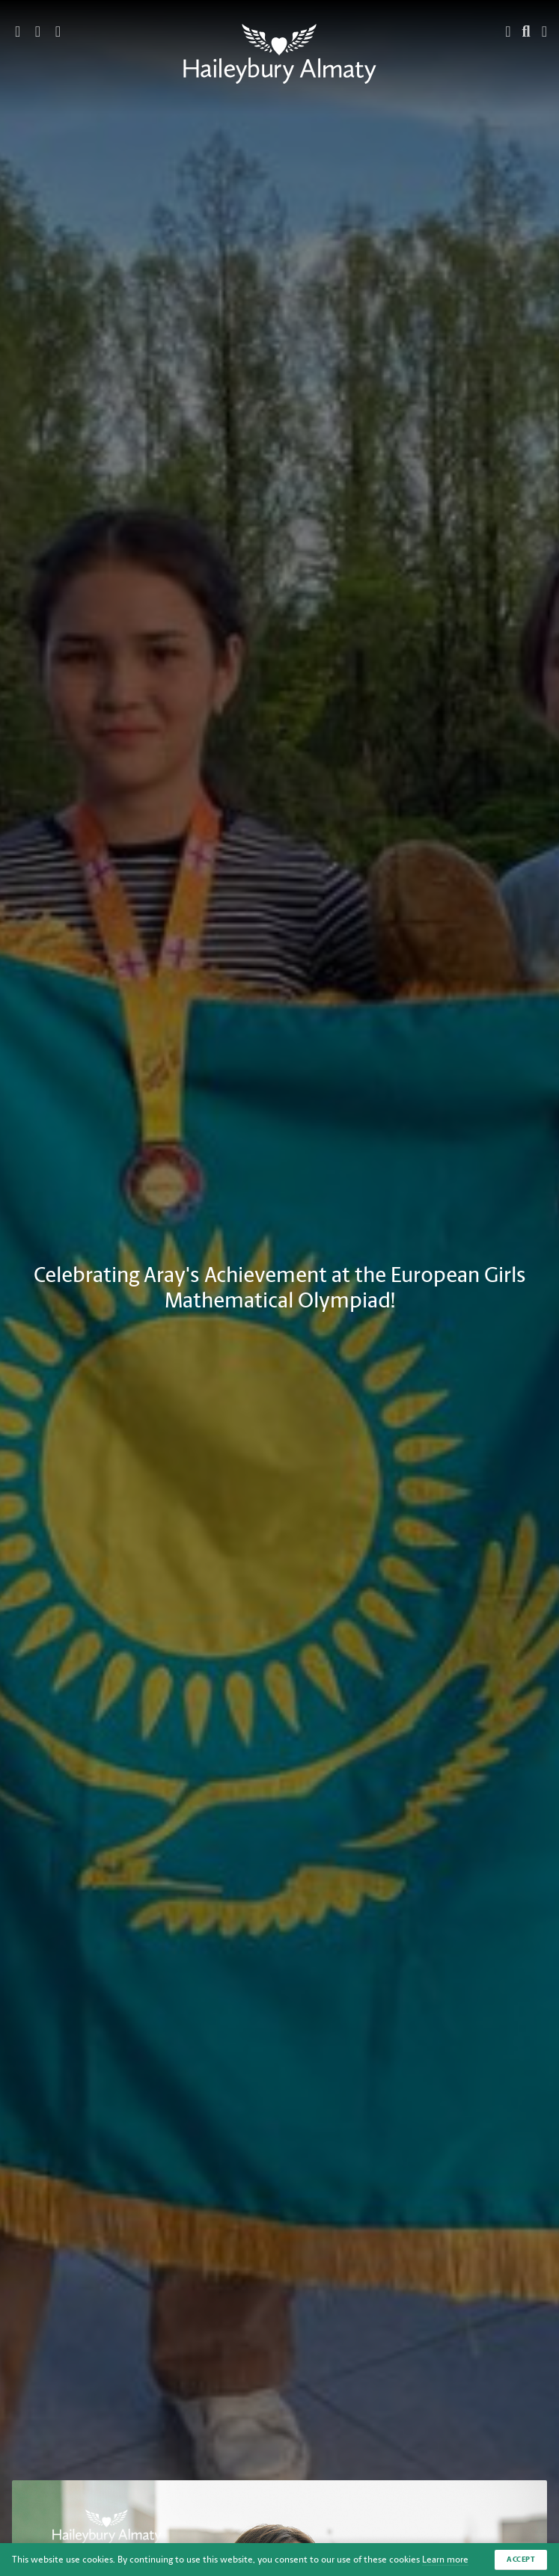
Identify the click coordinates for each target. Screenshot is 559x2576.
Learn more (445, 2559)
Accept (521, 2559)
